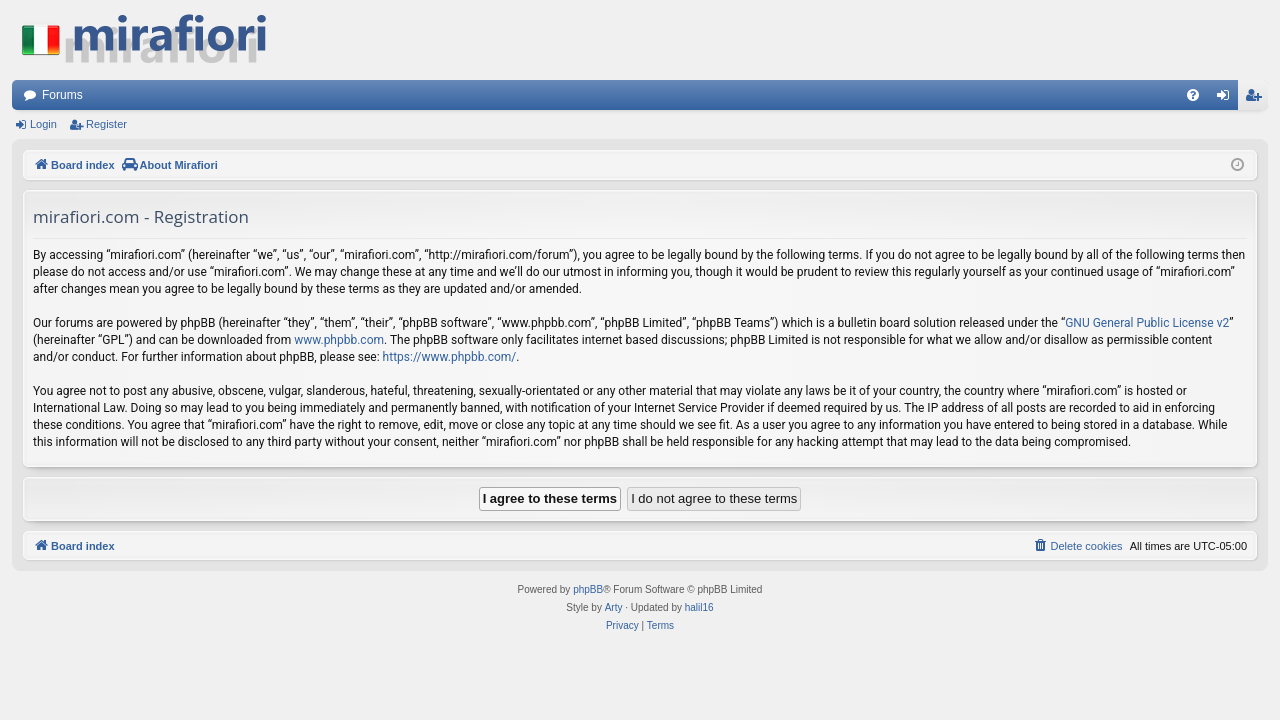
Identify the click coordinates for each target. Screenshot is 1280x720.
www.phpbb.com (339, 340)
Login (43, 124)
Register (106, 124)
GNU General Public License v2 (1147, 323)
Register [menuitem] (1257, 99)
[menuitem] (1193, 95)
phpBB (588, 589)
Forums (62, 95)
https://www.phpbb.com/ (450, 357)
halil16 (699, 607)
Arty (614, 607)
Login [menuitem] (1227, 99)
